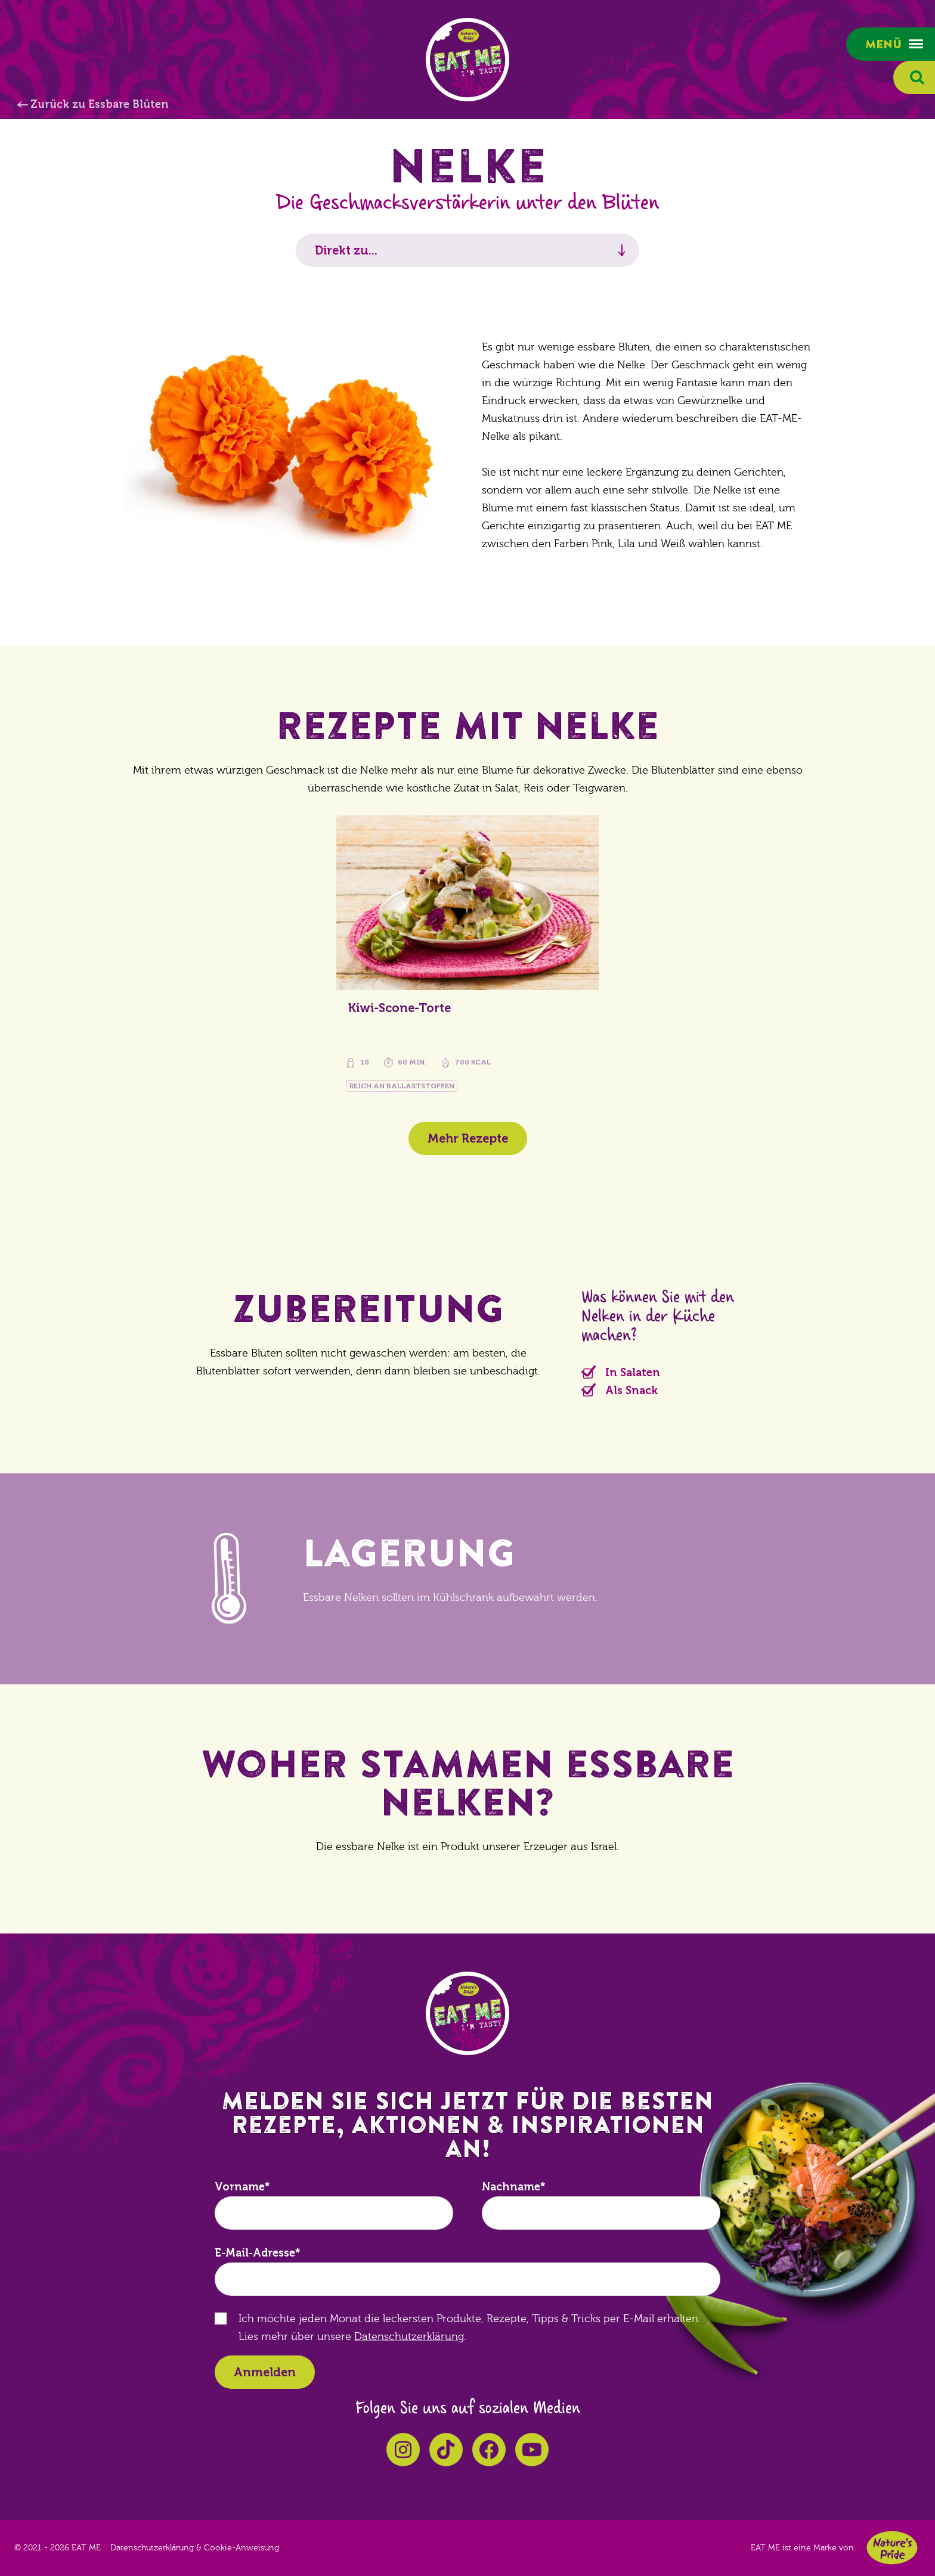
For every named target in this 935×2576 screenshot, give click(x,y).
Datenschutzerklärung (409, 2336)
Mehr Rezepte (468, 1138)
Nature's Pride (892, 2547)
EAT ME (467, 59)
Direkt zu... (346, 250)
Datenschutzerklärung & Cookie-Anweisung (194, 2548)
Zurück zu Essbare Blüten (99, 104)
